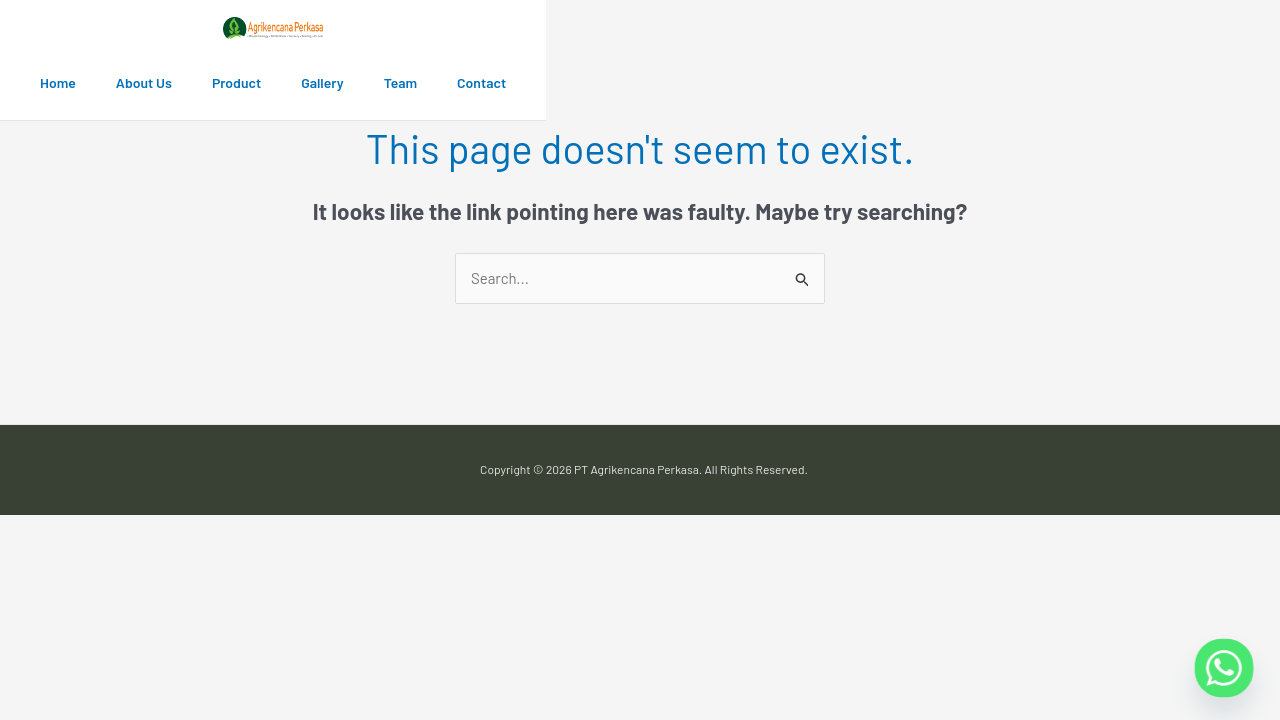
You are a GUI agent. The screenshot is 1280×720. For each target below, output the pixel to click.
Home (58, 82)
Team (400, 82)
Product (236, 82)
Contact (481, 82)
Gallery (322, 82)
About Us (144, 82)
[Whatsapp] (1224, 668)
